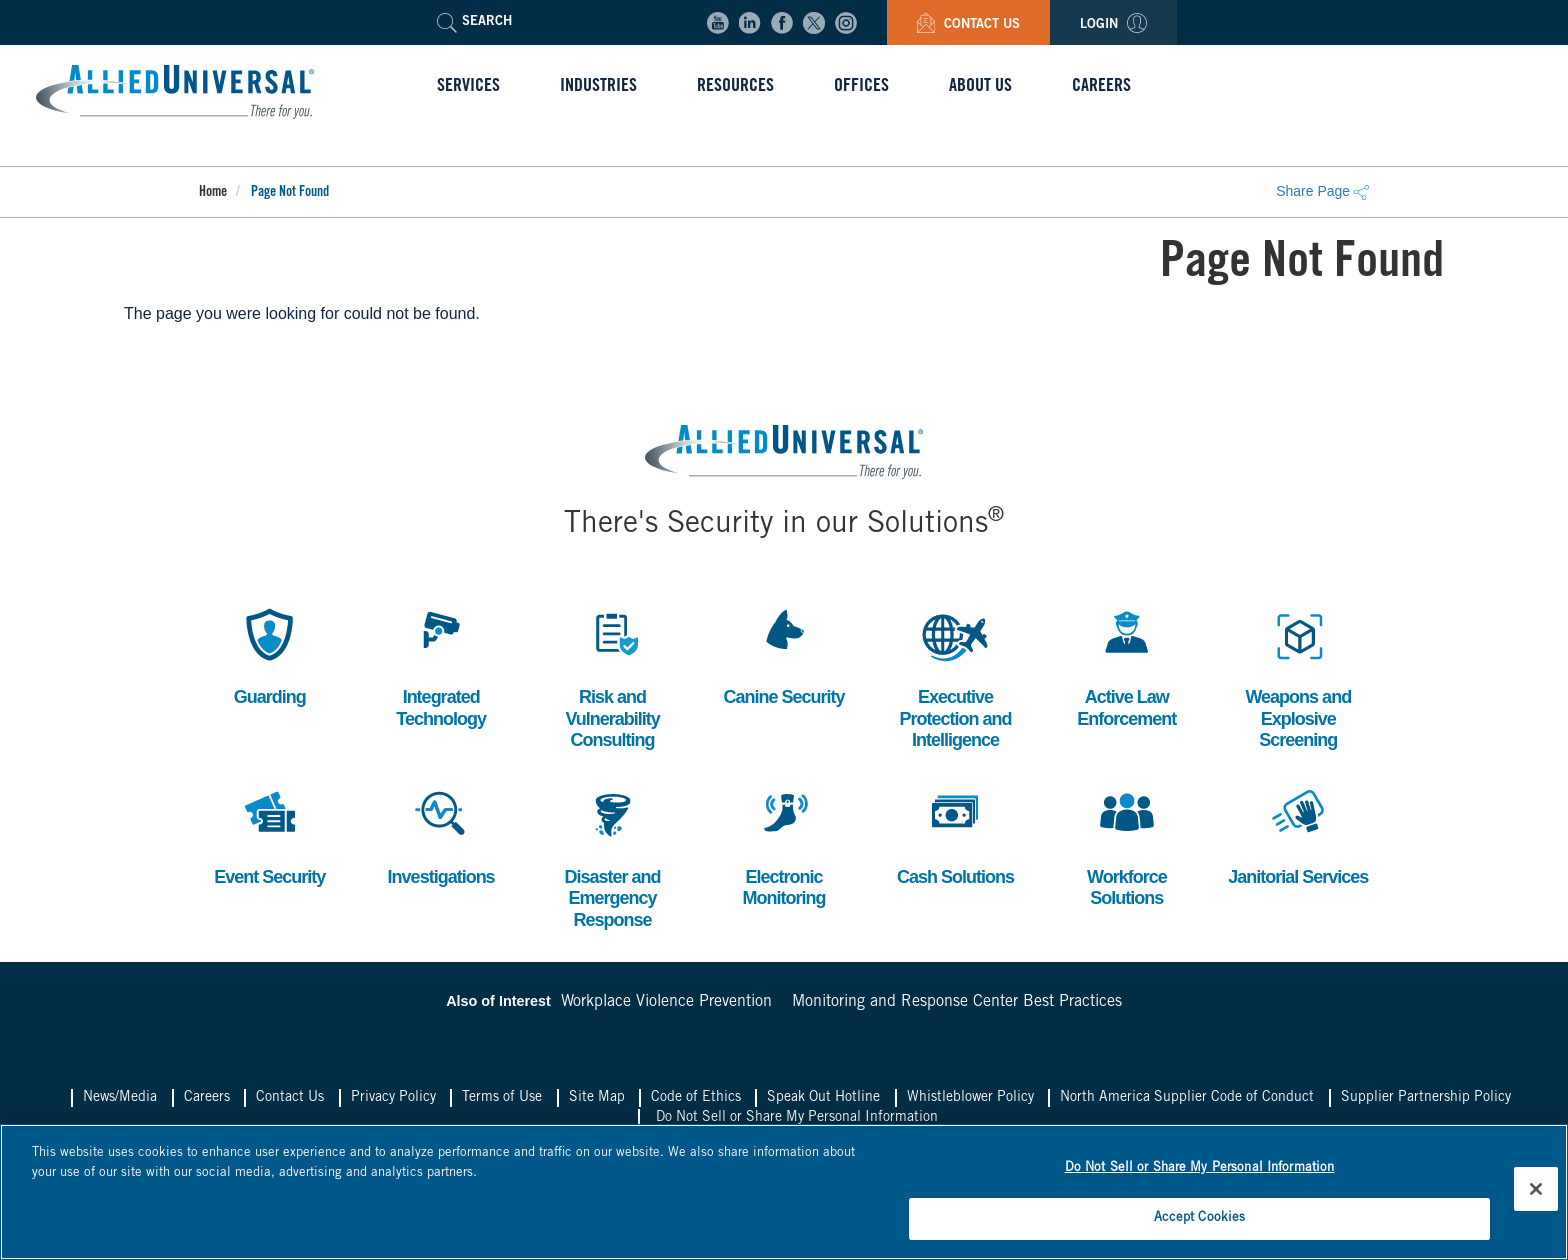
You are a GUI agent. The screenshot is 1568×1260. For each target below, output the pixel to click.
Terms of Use (502, 1098)
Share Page (1322, 191)
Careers (207, 1098)
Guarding (270, 654)
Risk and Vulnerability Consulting (612, 676)
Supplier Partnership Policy (1426, 1098)
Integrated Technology (441, 665)
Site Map (597, 1098)
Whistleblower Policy (970, 1098)
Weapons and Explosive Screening (1298, 676)
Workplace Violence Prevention (666, 1002)
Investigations (441, 834)
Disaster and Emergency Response (613, 856)
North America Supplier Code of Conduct (1187, 1098)
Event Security (269, 834)
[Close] (1536, 1189)
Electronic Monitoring (784, 845)
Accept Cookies (1200, 1218)
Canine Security (783, 654)
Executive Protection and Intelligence (955, 676)
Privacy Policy (393, 1098)
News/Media (120, 1098)
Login (1113, 25)
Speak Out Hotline (823, 1098)
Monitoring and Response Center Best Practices (957, 1002)
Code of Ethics (696, 1098)
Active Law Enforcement (1126, 665)
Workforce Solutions (1127, 845)
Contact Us (968, 25)
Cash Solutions (955, 834)
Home (213, 193)
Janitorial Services (1298, 834)
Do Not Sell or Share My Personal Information (797, 1118)
